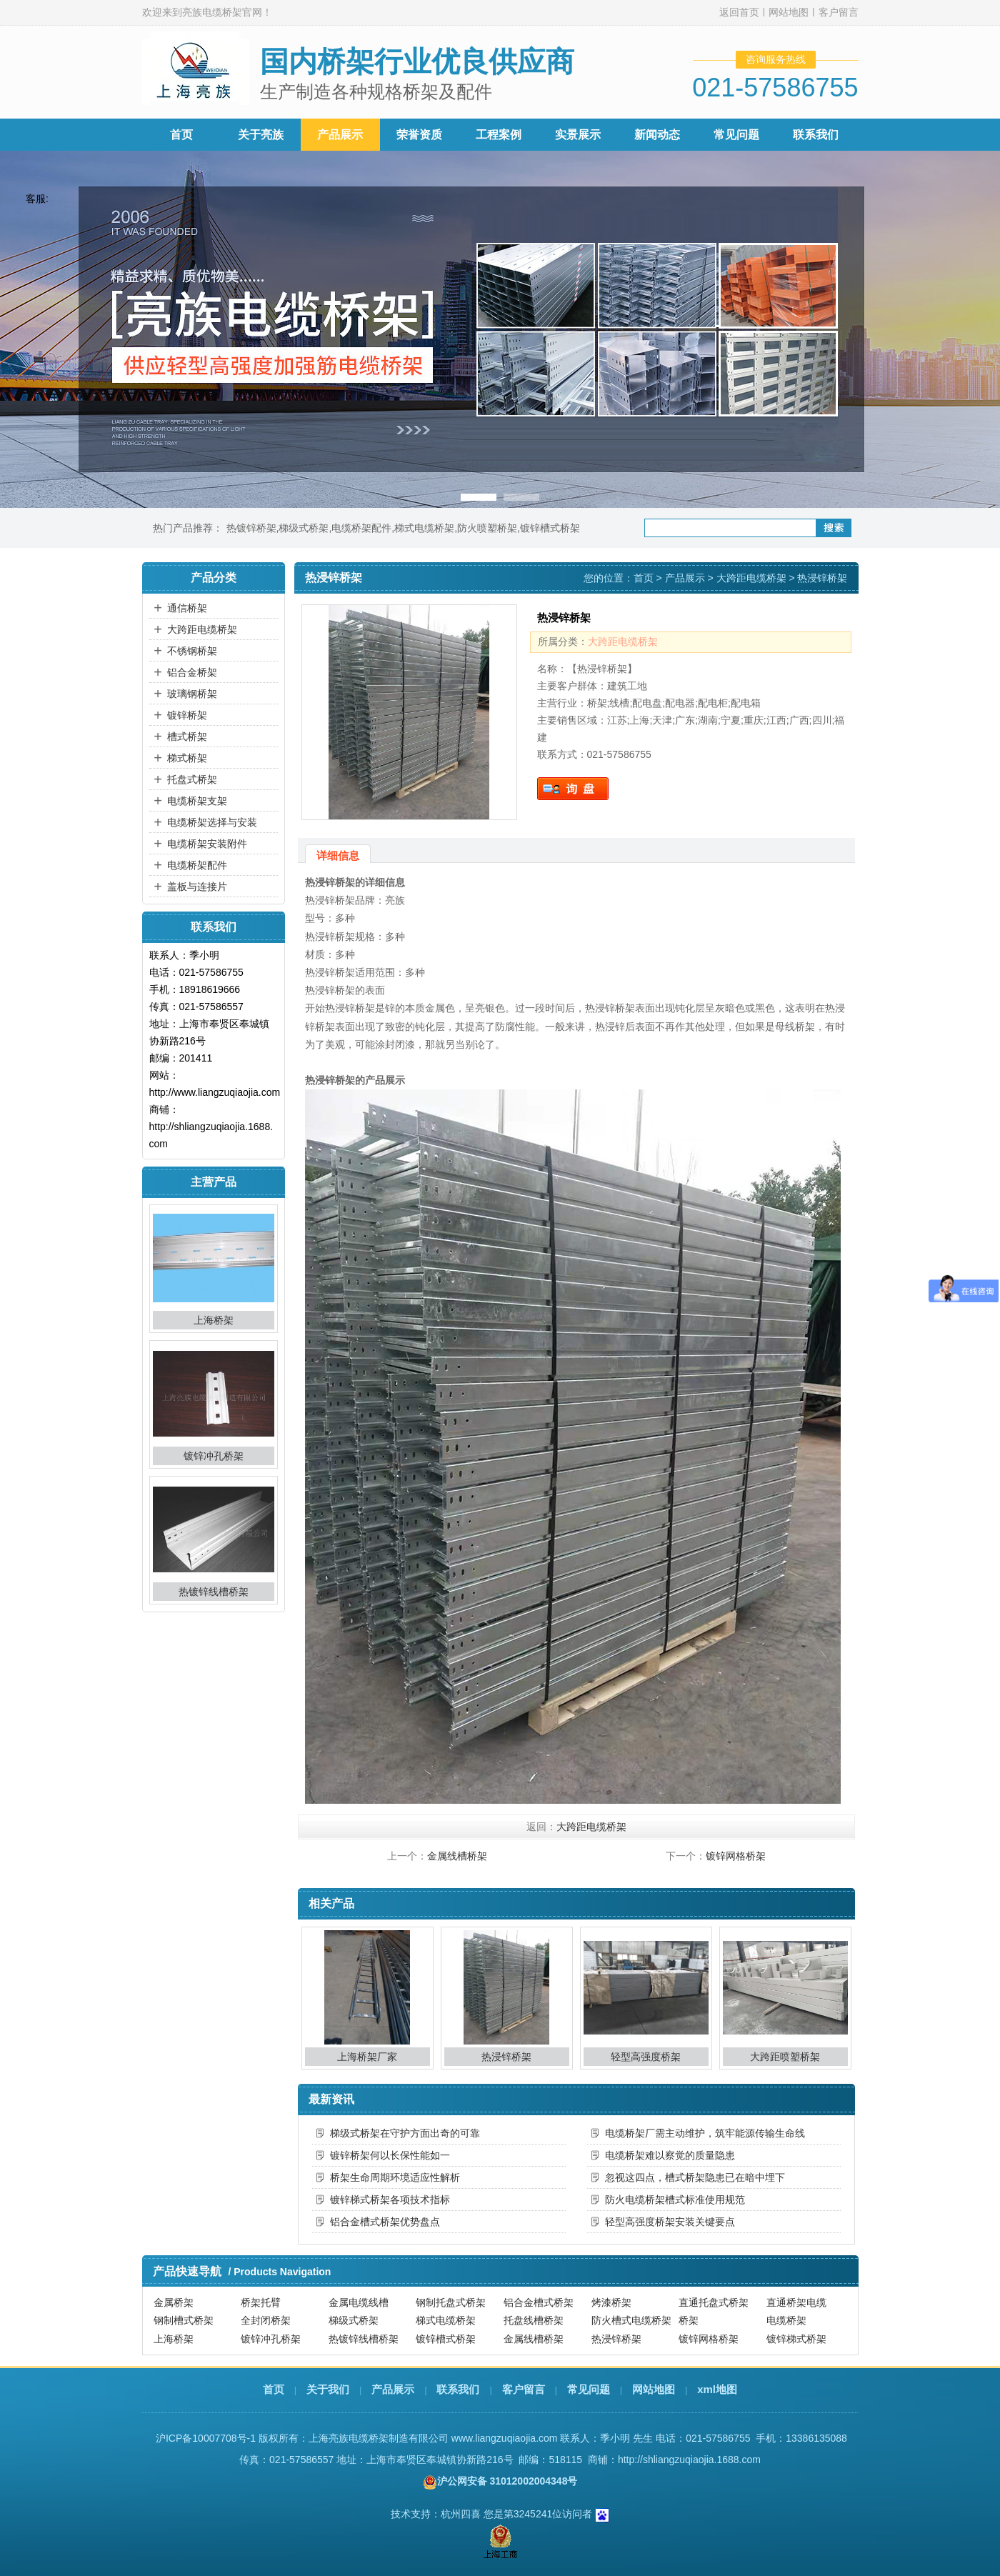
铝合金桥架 (192, 672)
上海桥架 (214, 1320)
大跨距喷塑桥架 (785, 2056)
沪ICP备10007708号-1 (206, 2438)
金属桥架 (174, 2302)
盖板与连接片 (197, 886)
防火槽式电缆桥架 (631, 2320)
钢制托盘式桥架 (451, 2302)
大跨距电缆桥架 (202, 629)
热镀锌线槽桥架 (214, 1591)
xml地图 (717, 2389)
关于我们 (327, 2389)
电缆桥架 (786, 2320)
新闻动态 (657, 135)
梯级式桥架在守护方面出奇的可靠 (405, 2133)
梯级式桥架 (304, 528)
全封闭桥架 (266, 2320)
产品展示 (340, 135)
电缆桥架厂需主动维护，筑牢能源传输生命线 (705, 2133)
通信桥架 (187, 608)
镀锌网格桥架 (736, 1856)
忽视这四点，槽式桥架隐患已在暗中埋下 (695, 2177)
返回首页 (739, 12)
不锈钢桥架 (192, 651)
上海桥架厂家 (367, 2056)
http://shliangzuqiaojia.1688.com (689, 2459)
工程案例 (498, 135)
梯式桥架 (187, 758)
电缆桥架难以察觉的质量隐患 (670, 2155)
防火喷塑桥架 (487, 528)
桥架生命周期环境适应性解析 (395, 2177)
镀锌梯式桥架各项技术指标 (390, 2199)
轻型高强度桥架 (646, 2056)
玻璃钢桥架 (192, 693)
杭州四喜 (461, 2514)
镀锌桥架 (187, 715)
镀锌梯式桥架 (796, 2339)
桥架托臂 (261, 2302)
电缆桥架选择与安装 (212, 822)
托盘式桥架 (192, 779)
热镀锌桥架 (251, 528)
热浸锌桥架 (506, 2056)
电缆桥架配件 (361, 528)
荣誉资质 (419, 135)
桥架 (689, 2320)
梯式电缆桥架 (424, 528)
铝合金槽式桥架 (539, 2302)
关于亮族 (261, 135)
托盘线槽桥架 (534, 2320)
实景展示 (578, 135)
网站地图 (789, 12)
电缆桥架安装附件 (207, 843)
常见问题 (736, 135)
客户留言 (839, 12)
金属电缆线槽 (359, 2302)
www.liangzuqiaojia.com (504, 2438)
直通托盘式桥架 (714, 2302)
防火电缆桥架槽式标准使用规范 (675, 2199)
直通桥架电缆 (796, 2302)
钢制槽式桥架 (184, 2320)
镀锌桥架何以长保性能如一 (390, 2155)
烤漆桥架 (611, 2302)
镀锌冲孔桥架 (214, 1456)
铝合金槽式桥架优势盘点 (385, 2221)
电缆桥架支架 (197, 801)
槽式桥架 (187, 736)
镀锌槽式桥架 (550, 528)
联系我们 (816, 135)
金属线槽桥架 (457, 1856)
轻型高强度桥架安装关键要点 (670, 2221)
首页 (181, 135)
